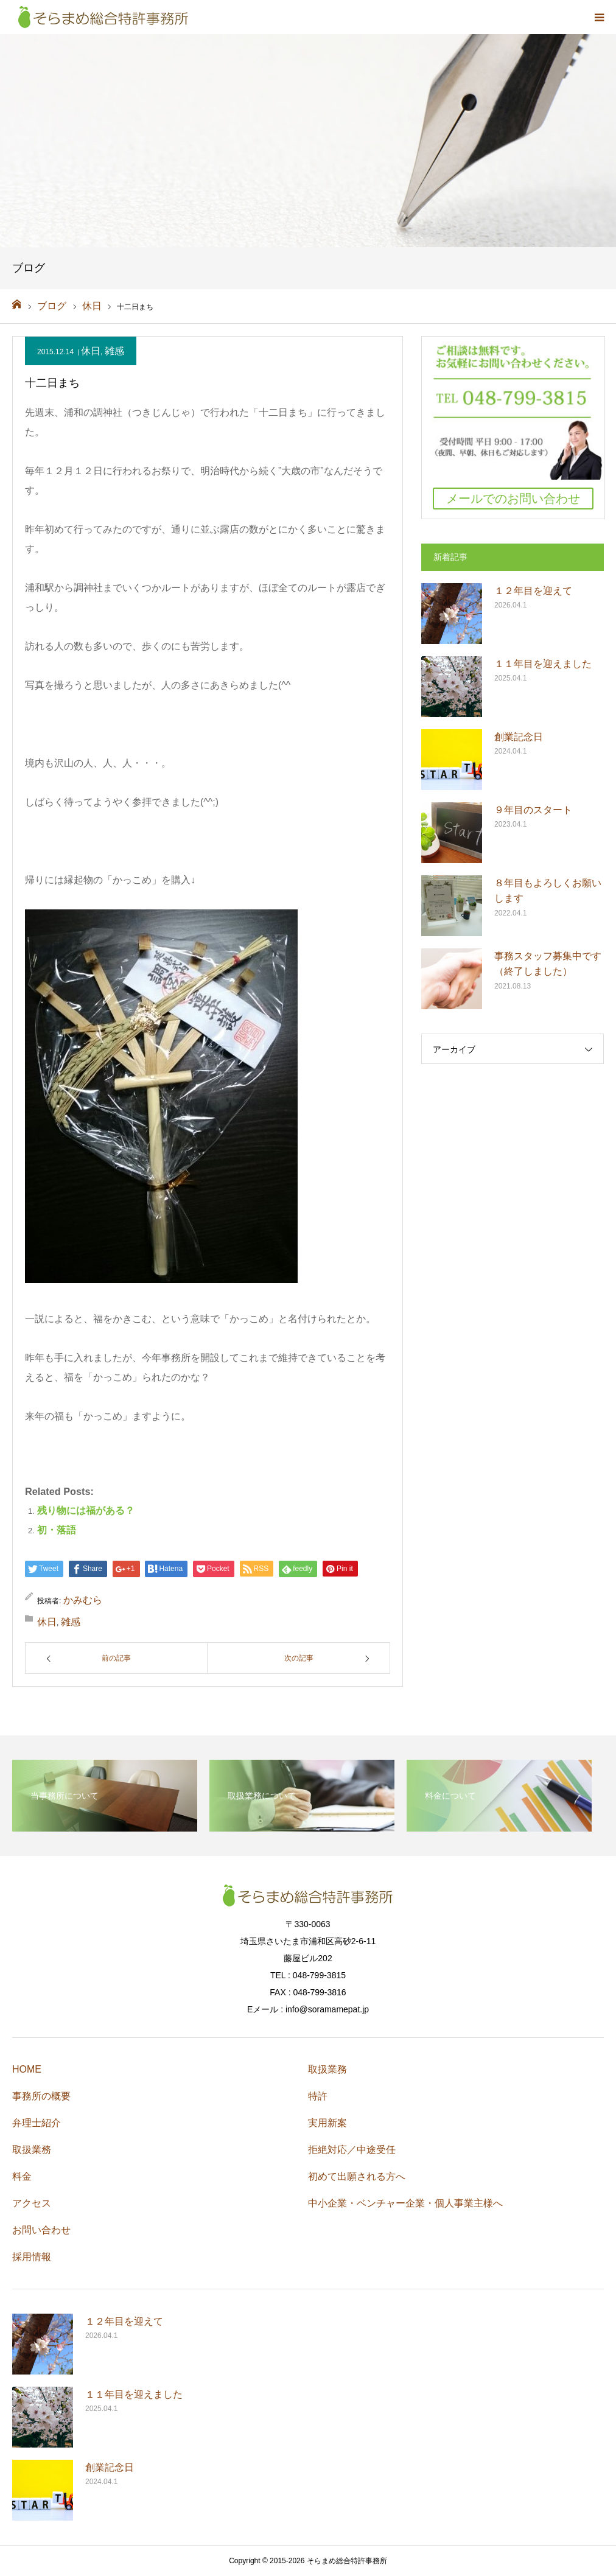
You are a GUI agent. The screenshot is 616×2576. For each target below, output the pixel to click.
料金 (22, 2176)
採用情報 (31, 2257)
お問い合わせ (41, 2230)
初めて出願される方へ (356, 2176)
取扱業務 (31, 2149)
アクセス (31, 2203)
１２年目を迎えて (533, 591)
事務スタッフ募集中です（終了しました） (547, 964)
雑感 (114, 351)
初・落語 (56, 1530)
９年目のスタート (533, 810)
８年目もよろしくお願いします (547, 891)
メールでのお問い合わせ (513, 498)
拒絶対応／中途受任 (352, 2149)
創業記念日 (518, 737)
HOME (26, 2069)
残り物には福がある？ (86, 1510)
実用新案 (327, 2123)
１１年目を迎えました (543, 664)
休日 (90, 351)
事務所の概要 (41, 2096)
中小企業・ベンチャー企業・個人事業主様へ (405, 2203)
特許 (317, 2096)
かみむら (82, 1600)
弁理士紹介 (36, 2123)
